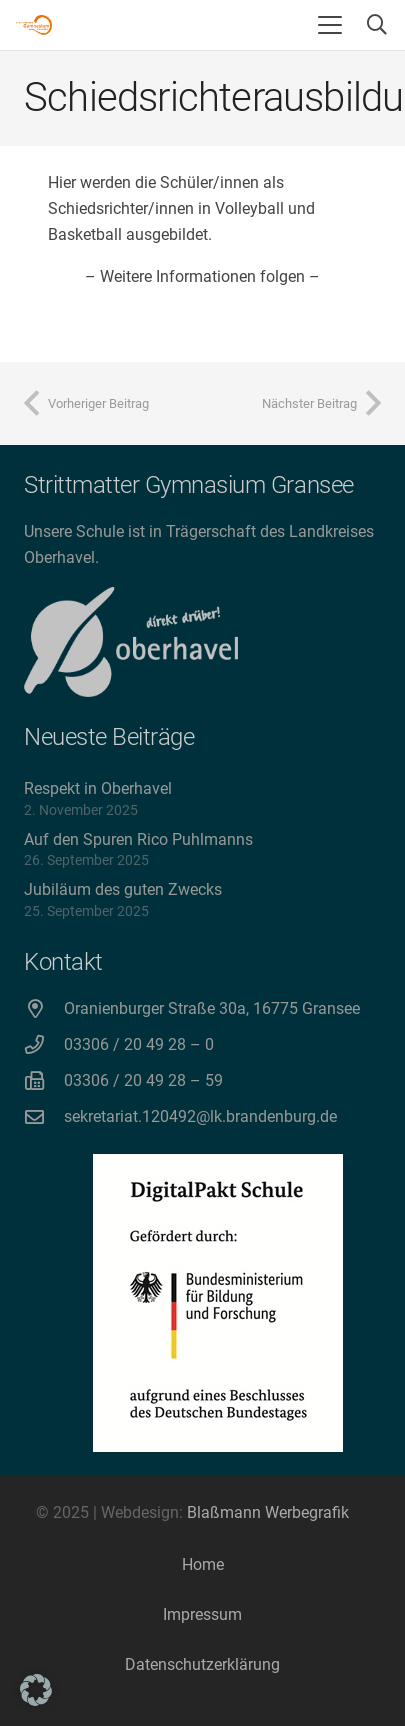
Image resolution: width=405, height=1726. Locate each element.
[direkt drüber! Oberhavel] (131, 642)
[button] (330, 25)
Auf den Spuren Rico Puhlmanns (138, 839)
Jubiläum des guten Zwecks (123, 889)
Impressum (202, 1614)
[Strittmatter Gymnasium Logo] (34, 25)
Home (203, 1564)
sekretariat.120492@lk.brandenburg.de (200, 1116)
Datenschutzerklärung (202, 1664)
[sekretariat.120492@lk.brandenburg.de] (44, 1116)
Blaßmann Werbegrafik (268, 1512)
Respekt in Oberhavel (98, 788)
